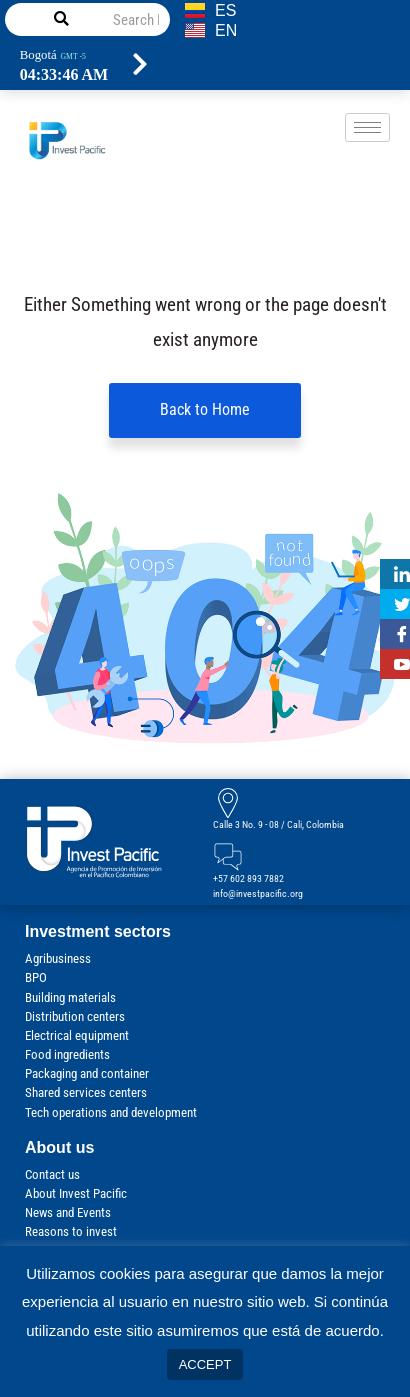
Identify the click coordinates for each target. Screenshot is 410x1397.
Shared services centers (86, 1093)
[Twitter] (395, 604)
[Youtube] (395, 664)
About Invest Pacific (76, 1194)
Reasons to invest (71, 1232)
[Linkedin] (395, 574)
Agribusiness (58, 959)
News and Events (68, 1213)
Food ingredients (67, 1055)
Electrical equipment (77, 1036)
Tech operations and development (111, 1112)
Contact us (52, 1174)
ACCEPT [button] (205, 1364)
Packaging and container (87, 1074)
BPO (36, 978)
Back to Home (205, 410)
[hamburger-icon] (367, 127)
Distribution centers (75, 1016)
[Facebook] (395, 634)
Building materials (70, 997)
